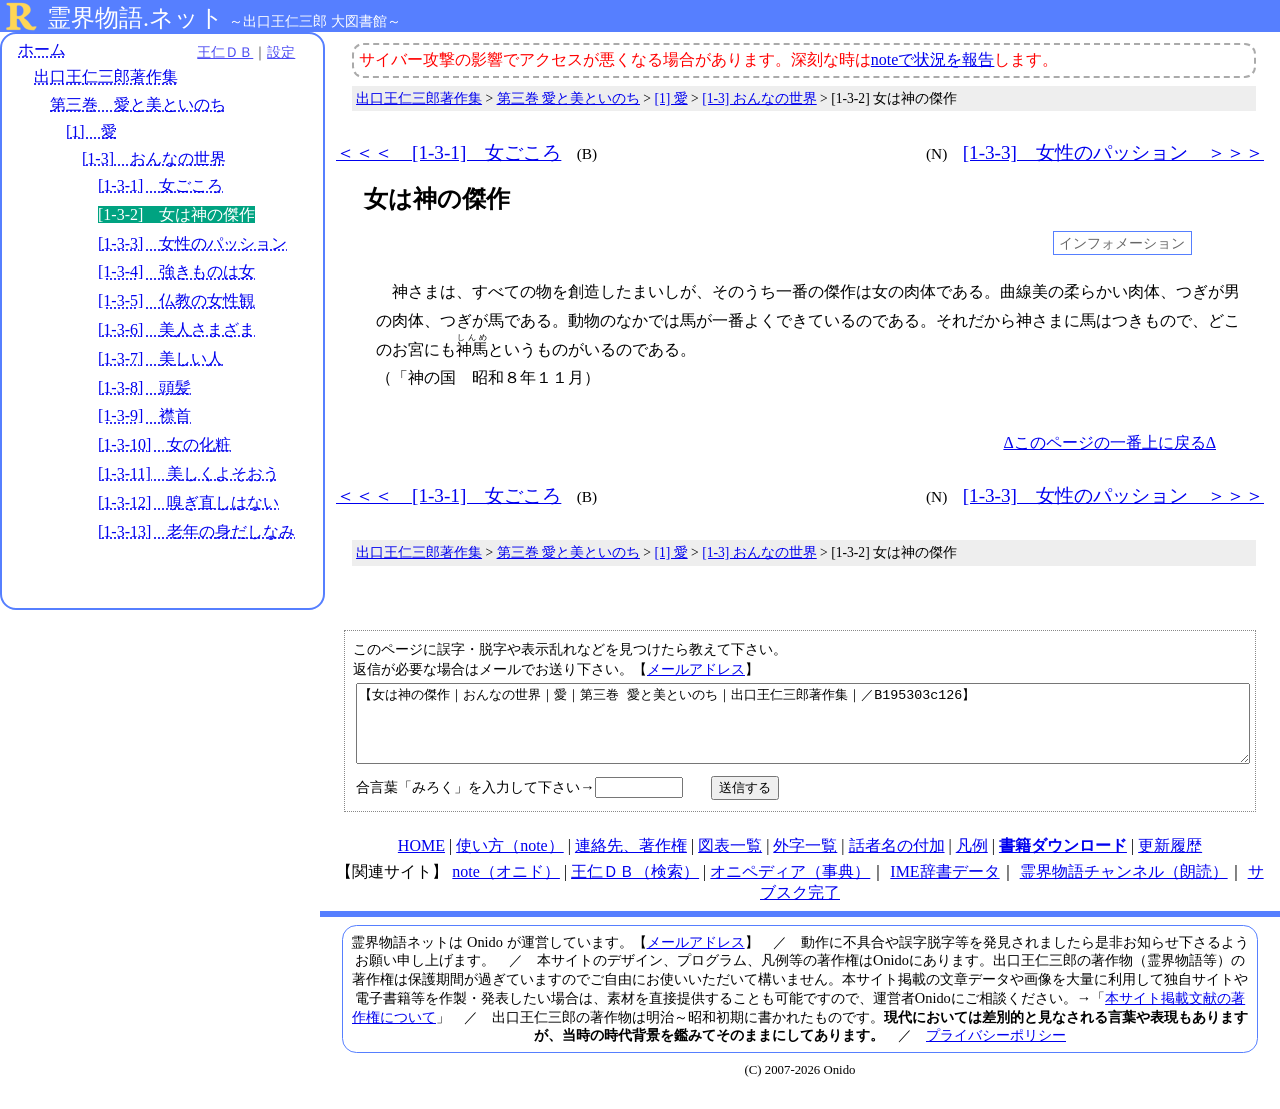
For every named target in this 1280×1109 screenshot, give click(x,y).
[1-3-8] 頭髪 (144, 387)
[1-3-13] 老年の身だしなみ (196, 531)
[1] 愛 (91, 131)
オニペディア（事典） (790, 886)
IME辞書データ (944, 886)
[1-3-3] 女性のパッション (192, 243)
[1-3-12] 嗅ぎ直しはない (188, 502)
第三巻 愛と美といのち (138, 104)
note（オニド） (506, 886)
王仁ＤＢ (220, 52)
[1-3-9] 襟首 (144, 416)
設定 (276, 52)
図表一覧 (730, 860)
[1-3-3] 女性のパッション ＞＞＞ (1113, 152)
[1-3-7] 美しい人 (160, 358)
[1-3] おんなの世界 (154, 158)
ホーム (42, 49)
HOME (421, 860)
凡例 (972, 860)
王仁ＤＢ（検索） (635, 886)
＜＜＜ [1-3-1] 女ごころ (448, 152)
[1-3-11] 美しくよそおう (188, 473)
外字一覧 (805, 860)
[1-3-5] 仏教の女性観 (176, 300)
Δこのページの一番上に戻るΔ (1109, 442)
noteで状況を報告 (933, 59)
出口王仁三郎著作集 (106, 77)
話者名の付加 (897, 860)
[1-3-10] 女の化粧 (164, 444)
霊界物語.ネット (135, 18)
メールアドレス (696, 669)
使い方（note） (510, 860)
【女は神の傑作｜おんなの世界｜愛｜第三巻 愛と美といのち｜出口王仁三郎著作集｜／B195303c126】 (803, 731)
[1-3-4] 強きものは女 (176, 272)
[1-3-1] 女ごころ (160, 185)
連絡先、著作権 (631, 860)
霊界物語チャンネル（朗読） (1124, 886)
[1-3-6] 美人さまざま (176, 329)
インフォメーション (1122, 243)
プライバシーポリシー (996, 1050)
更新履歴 (1170, 860)
